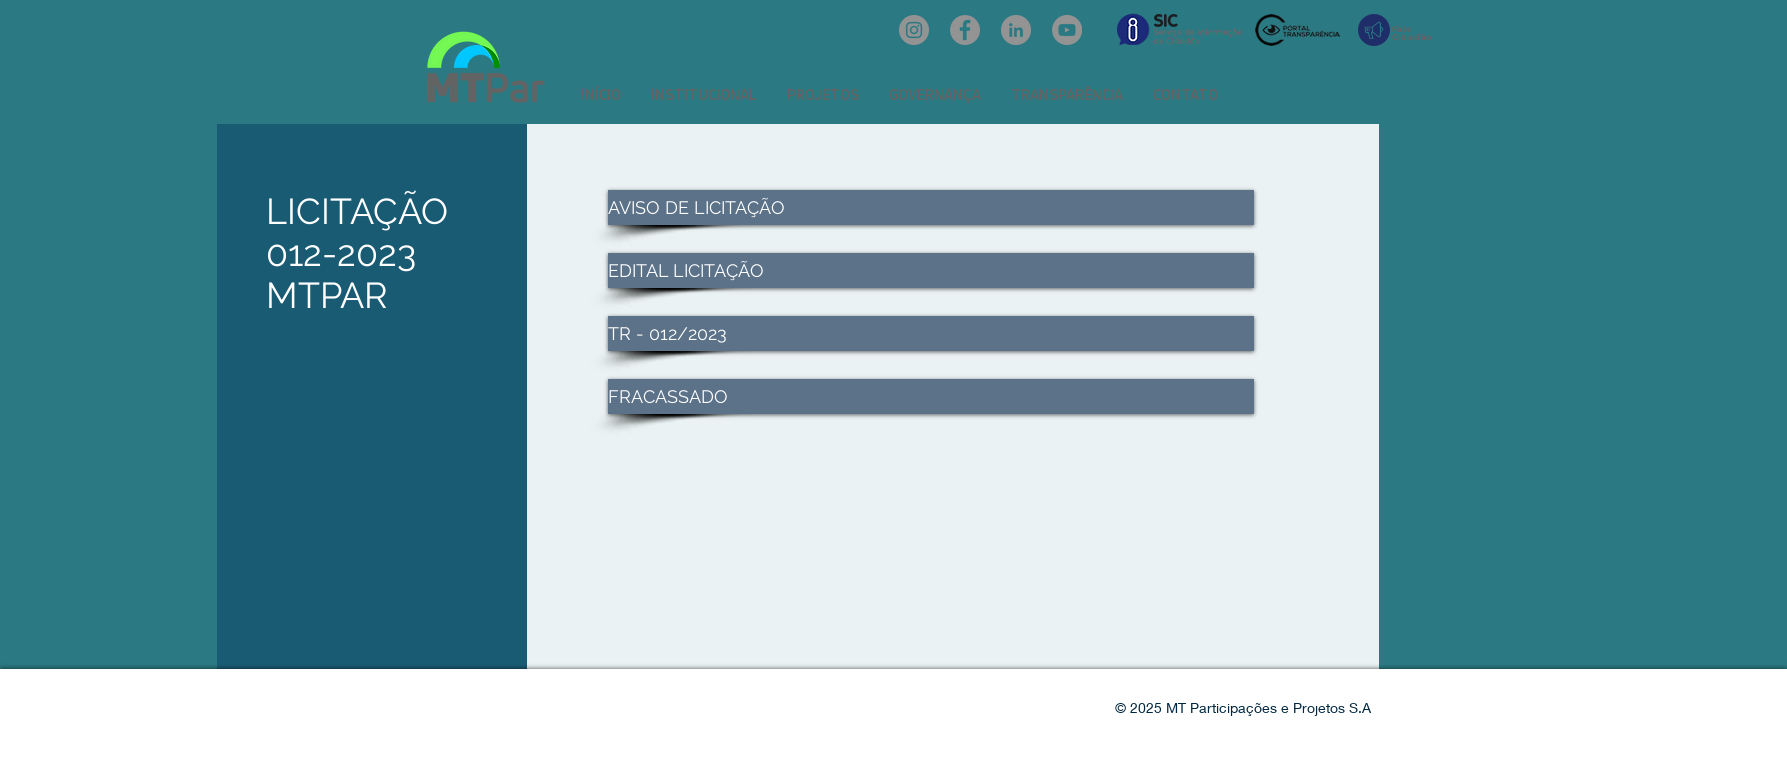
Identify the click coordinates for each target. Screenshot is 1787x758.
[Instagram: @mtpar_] (914, 30)
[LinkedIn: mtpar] (1016, 30)
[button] (704, 94)
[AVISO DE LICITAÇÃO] (931, 207)
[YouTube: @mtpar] (1067, 30)
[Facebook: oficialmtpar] (965, 30)
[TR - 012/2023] (931, 333)
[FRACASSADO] (931, 396)
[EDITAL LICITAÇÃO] (931, 270)
